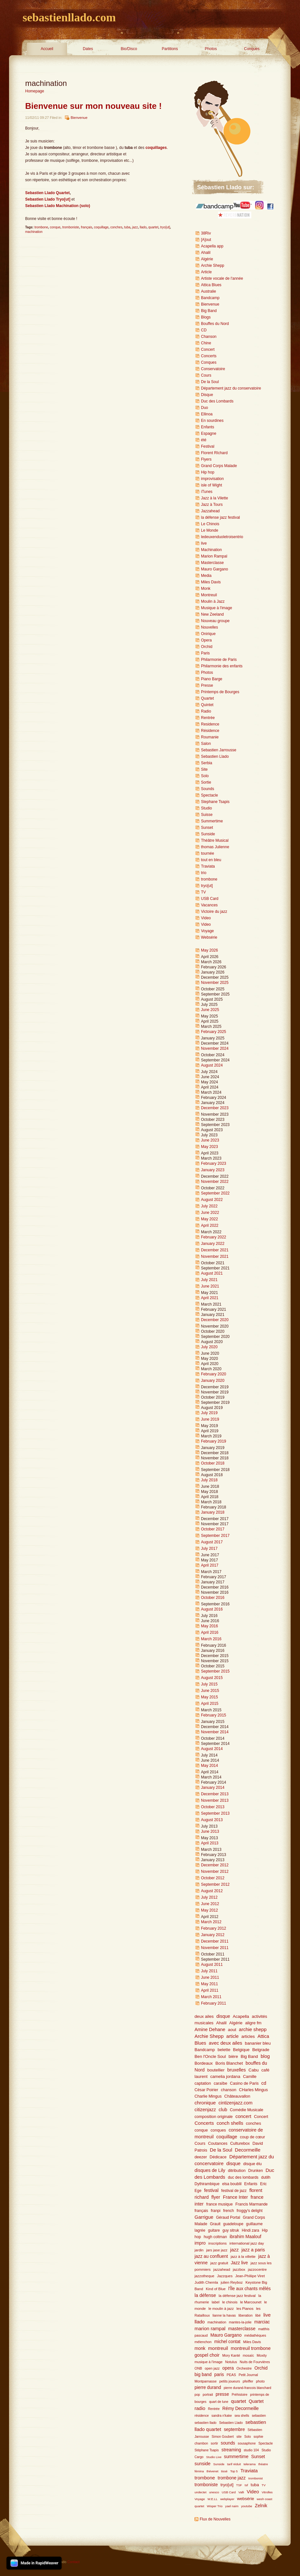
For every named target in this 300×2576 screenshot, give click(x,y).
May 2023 (209, 1146)
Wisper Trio (215, 2506)
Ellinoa (207, 414)
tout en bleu (211, 860)
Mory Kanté (231, 2355)
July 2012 (209, 1897)
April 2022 (209, 1225)
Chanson (208, 336)
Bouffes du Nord (215, 323)
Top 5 (233, 2471)
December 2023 (214, 1108)
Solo (205, 776)
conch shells (229, 2123)
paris (219, 2374)
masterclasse (241, 2328)
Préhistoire (239, 2394)
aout (232, 2029)
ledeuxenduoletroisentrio (222, 537)
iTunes (207, 491)
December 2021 (214, 1250)
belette (223, 2049)
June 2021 (210, 1286)
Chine (206, 343)
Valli (241, 2492)
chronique (205, 2102)
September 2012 (215, 1884)
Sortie (206, 782)
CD (203, 330)
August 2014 (212, 1749)
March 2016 (211, 1639)
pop (197, 2394)
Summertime (212, 821)
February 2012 (213, 1928)
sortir (214, 2443)
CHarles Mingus (253, 2090)
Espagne (208, 433)
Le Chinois (210, 524)
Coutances (217, 2143)
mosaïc (248, 2355)
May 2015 (209, 1697)
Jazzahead (210, 511)
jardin (199, 2250)
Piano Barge (211, 679)
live (204, 543)
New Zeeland (212, 614)
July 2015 (209, 1684)
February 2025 (213, 1031)
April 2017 (209, 1565)
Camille (249, 2076)
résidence (202, 2415)
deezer (201, 2157)
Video (206, 918)
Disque (207, 394)
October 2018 (213, 1463)
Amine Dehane (210, 2029)
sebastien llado (205, 2423)
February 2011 (213, 2003)
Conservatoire (213, 369)
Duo (204, 407)
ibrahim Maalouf (245, 2236)
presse (222, 2394)
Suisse (207, 814)
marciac (262, 2322)
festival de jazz (234, 2190)
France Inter (235, 2197)
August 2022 (212, 1199)
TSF (239, 2485)
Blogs (206, 317)
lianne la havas (224, 2315)
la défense (205, 2295)
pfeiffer (248, 2381)
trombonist (255, 2478)
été (203, 440)
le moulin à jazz (221, 2308)
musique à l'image (209, 2362)
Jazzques (225, 2276)
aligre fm (253, 2022)
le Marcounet (251, 2302)
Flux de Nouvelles (215, 2519)
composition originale (214, 2116)
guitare (214, 2230)
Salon (206, 743)
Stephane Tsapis (215, 801)
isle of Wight (211, 485)
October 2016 (213, 1597)
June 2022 (210, 1212)
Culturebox (240, 2143)
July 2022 (209, 1206)
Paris (205, 653)
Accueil (47, 49)
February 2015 (213, 1715)
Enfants (207, 427)
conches (116, 227)
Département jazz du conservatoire (231, 388)
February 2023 (213, 1163)
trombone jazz (232, 2478)
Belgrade (260, 2049)
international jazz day (246, 2243)
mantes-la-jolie (240, 2322)
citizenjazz (205, 2109)
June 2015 (210, 1690)
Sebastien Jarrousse (218, 750)
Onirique (208, 633)
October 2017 (213, 1529)
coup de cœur (252, 2137)
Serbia (206, 763)
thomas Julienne (215, 847)
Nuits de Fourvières (255, 2362)
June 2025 (210, 1009)
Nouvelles (209, 627)
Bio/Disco (129, 49)
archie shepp (253, 2029)
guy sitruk (231, 2230)
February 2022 (213, 1237)
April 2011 (209, 1990)
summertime (236, 2456)
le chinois (230, 2302)
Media (206, 575)
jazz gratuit (219, 2263)
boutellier (216, 2070)
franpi (215, 2210)
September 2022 (215, 1193)
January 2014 (213, 1787)
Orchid (206, 646)
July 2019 (209, 1413)
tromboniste (70, 227)
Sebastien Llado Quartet (47, 193)
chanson (228, 2090)
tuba (127, 227)
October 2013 (213, 1807)
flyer (215, 2197)
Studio (206, 808)
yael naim (231, 2506)
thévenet (212, 2471)
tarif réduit (234, 2464)
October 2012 (213, 1878)
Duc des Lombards (217, 401)
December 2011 (214, 1941)
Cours (206, 375)
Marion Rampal (214, 556)
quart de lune (218, 2402)
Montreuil (209, 595)
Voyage (207, 931)
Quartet (207, 698)
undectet (200, 2492)
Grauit (215, 2224)
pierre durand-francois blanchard (247, 2388)
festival (211, 2190)
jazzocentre (257, 2269)
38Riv (206, 233)
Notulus (231, 2362)
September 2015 (215, 1671)
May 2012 (209, 1910)
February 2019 (213, 1441)
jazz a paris (253, 2249)
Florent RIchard (214, 453)
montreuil (218, 2348)
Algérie (207, 259)
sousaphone (247, 2443)
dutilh (265, 2177)
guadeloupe (233, 2224)
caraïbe (220, 2083)
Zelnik (261, 2505)
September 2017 (215, 1535)
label (215, 2302)
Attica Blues (211, 285)
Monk (205, 588)
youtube (246, 2506)
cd (263, 2083)
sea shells (242, 2415)
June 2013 (210, 1831)
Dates (88, 49)
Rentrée (208, 717)
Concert (208, 349)
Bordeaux (204, 2063)
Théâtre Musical (214, 840)
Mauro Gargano (214, 569)
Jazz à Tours (212, 504)
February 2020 (213, 1374)
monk (200, 2348)
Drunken (255, 2170)
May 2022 (209, 1219)
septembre (234, 2429)
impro (200, 2243)
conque (55, 227)
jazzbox (239, 2269)
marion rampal (210, 2328)
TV (203, 892)
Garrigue (204, 2217)
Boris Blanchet (229, 2063)
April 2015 (209, 1703)
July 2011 (209, 1971)
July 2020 (209, 1347)
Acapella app (212, 246)
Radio (206, 711)
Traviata (208, 866)
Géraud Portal (228, 2217)
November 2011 (214, 1947)
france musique (219, 2204)
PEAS (231, 2375)
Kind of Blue (215, 2289)
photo (260, 2381)
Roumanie (210, 737)
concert (243, 2116)
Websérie (209, 937)
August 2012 (212, 1891)
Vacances (209, 905)
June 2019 (210, 1419)
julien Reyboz (232, 2282)
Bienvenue (79, 118)
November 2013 (214, 1800)
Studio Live (214, 2457)
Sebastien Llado (215, 756)
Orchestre (244, 2368)
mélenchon (203, 2342)
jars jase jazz (216, 2250)
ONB (198, 2368)
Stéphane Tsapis (207, 2450)
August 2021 (212, 1273)
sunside (203, 2463)
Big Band (209, 310)
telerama (249, 2464)
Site (204, 769)
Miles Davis (211, 582)
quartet (153, 227)
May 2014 (209, 1765)
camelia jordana (225, 2076)
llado (143, 227)
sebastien (259, 2415)
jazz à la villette (243, 2256)
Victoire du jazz (214, 911)
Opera (206, 640)
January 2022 (213, 1243)
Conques (251, 49)
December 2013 (214, 1794)
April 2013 (209, 1843)
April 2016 (209, 1632)
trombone (41, 227)
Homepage (34, 91)
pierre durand (208, 2387)
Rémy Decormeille (240, 2408)
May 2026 (209, 950)
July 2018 (209, 1480)
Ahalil (205, 252)
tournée (207, 853)
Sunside (208, 834)
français (86, 227)
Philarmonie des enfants (222, 666)
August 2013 (212, 1820)
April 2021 (209, 1298)
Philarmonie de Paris (219, 659)
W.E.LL (212, 2499)
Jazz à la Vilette (214, 498)
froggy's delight (249, 2210)
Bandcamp (210, 298)
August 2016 (212, 1609)
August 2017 (212, 1542)
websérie (245, 2498)
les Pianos (245, 2308)
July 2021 (209, 1280)
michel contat (227, 2341)
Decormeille (247, 2150)
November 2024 (214, 1048)
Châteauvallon (237, 2096)
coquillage (101, 227)
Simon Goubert (223, 2436)
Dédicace (218, 2157)
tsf (246, 2485)
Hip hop (207, 472)
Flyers (206, 459)
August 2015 (212, 1677)
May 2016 (209, 1626)
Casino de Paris (244, 2083)
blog (265, 2056)
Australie (208, 291)
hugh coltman (215, 2237)
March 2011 (211, 1997)
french (228, 2210)
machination (34, 232)
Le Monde (209, 530)
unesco (214, 2492)
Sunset (207, 827)
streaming (231, 2449)
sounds (228, 2443)
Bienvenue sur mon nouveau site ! (93, 106)
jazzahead (221, 2269)
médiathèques (255, 2335)
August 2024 (212, 1065)
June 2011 (210, 1977)
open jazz (212, 2368)
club (223, 2109)
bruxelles (236, 2069)
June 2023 (210, 1140)
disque (223, 2016)
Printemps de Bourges (220, 692)
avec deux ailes (225, 2043)
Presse (207, 685)
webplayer (227, 2499)
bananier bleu (258, 2043)
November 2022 (214, 1181)
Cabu (253, 2070)
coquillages (156, 147)
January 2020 (213, 1380)
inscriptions (217, 2243)
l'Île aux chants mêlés (249, 2288)
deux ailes (204, 2016)
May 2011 (209, 1984)
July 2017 (209, 1548)
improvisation (212, 478)
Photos (211, 49)
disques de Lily (210, 2170)
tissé (224, 2471)
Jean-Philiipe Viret (250, 2276)
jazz (135, 227)
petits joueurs (229, 2381)
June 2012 (210, 1904)
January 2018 (213, 1512)
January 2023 (213, 1170)
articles (248, 2036)
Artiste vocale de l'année (222, 278)
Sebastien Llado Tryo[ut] (47, 199)
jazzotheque (204, 2276)
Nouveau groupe (215, 621)
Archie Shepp (212, 265)
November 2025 (214, 982)
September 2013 (215, 1813)
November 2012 (214, 1871)
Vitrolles (267, 2492)
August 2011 (212, 1964)
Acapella (241, 2016)
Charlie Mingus (208, 2096)
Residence (210, 724)
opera (228, 2368)
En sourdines (212, 420)
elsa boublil (232, 2184)
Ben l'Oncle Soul (210, 2056)
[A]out (206, 239)
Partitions (170, 49)
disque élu (252, 2164)
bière (233, 2056)
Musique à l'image (216, 608)
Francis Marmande (251, 2204)
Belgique (241, 2049)
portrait (208, 2394)
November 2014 (214, 1732)
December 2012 (214, 1865)
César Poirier (206, 2090)
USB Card (209, 898)
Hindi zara (250, 2230)
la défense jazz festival (220, 517)
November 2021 (214, 1256)
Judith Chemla (206, 2282)
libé (258, 2315)
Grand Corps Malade (219, 466)
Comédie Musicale (246, 2110)
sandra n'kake (222, 2415)
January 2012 (213, 1935)
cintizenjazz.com (235, 2102)
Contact (73, 2562)
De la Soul (210, 382)
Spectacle (209, 795)
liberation (245, 2315)
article (232, 2036)
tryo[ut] (165, 227)
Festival (207, 446)
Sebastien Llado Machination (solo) (57, 205)
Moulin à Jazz (213, 601)
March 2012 (211, 1922)
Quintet (207, 705)
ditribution (237, 2170)
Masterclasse (212, 562)
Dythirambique (207, 2184)
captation (203, 2083)
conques (218, 2130)
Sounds (207, 789)
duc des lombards (243, 2177)
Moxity (262, 2355)
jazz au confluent (211, 2256)
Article (206, 272)
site (239, 2436)
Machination (211, 550)
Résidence (210, 730)
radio (200, 2408)
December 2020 (214, 1320)
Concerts (208, 356)
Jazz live (239, 2262)
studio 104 (251, 2450)
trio (203, 873)
